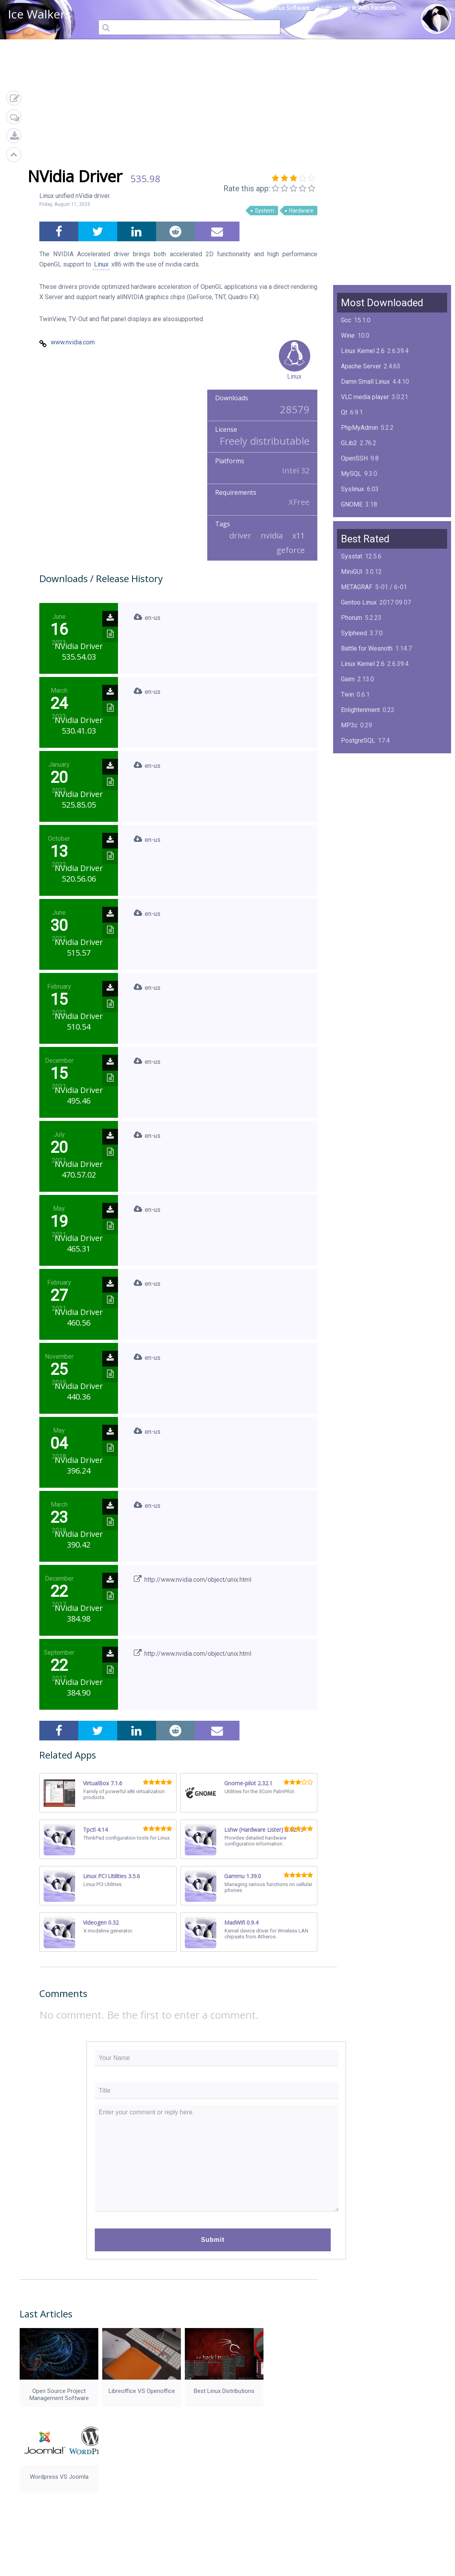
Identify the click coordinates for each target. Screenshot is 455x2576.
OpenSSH (354, 458)
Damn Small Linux (365, 381)
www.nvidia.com (73, 342)
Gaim (348, 679)
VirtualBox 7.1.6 (102, 1783)
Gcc (346, 320)
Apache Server (361, 366)
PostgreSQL (358, 740)
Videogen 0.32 (101, 1922)
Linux (101, 264)
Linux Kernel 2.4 (363, 802)
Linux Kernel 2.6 (363, 351)
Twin (347, 694)
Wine (348, 335)
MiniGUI (352, 571)
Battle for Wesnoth (366, 648)
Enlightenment (360, 710)
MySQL (351, 473)
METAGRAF (356, 587)
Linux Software (290, 7)
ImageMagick (359, 519)
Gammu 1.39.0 (242, 1876)
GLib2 (349, 443)
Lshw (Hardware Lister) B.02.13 (264, 1829)
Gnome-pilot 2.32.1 (248, 1783)
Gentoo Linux (359, 602)
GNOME (352, 504)
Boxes (350, 817)
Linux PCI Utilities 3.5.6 (111, 1876)
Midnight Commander (370, 786)
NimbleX (353, 771)
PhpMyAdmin (359, 427)
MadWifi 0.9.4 (241, 1922)
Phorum (351, 617)
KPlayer (352, 756)
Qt (344, 412)
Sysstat (351, 556)
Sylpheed (354, 633)
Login (324, 7)
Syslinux (352, 489)
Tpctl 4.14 (95, 1829)
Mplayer (352, 832)
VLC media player (365, 397)
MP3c (349, 725)
